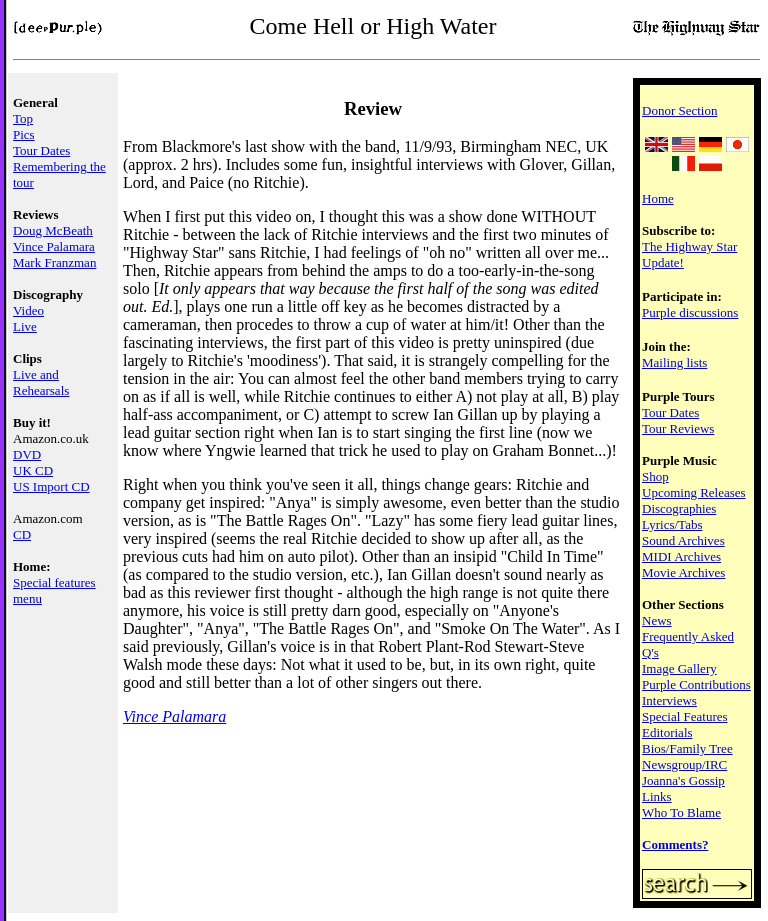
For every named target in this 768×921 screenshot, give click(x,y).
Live (25, 326)
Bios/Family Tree (687, 748)
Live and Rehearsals (41, 382)
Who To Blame (681, 812)
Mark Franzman (54, 262)
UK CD (33, 470)
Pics (24, 134)
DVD (27, 454)
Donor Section (679, 110)
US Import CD (51, 486)
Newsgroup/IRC (684, 764)
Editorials (667, 732)
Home (658, 198)
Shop (655, 476)
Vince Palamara (54, 246)
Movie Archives (683, 572)
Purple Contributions (696, 684)
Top (23, 118)
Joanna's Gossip (683, 780)
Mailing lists (674, 362)
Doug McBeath (53, 230)
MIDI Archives (681, 556)
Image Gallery (679, 668)
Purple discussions (690, 312)
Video (28, 310)
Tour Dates (41, 150)
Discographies (679, 508)
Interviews (669, 700)
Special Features (685, 716)
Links (657, 796)
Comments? (675, 844)
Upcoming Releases (694, 492)
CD (22, 534)
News (657, 620)
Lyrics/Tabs (672, 524)
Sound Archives (683, 540)
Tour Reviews (678, 428)
